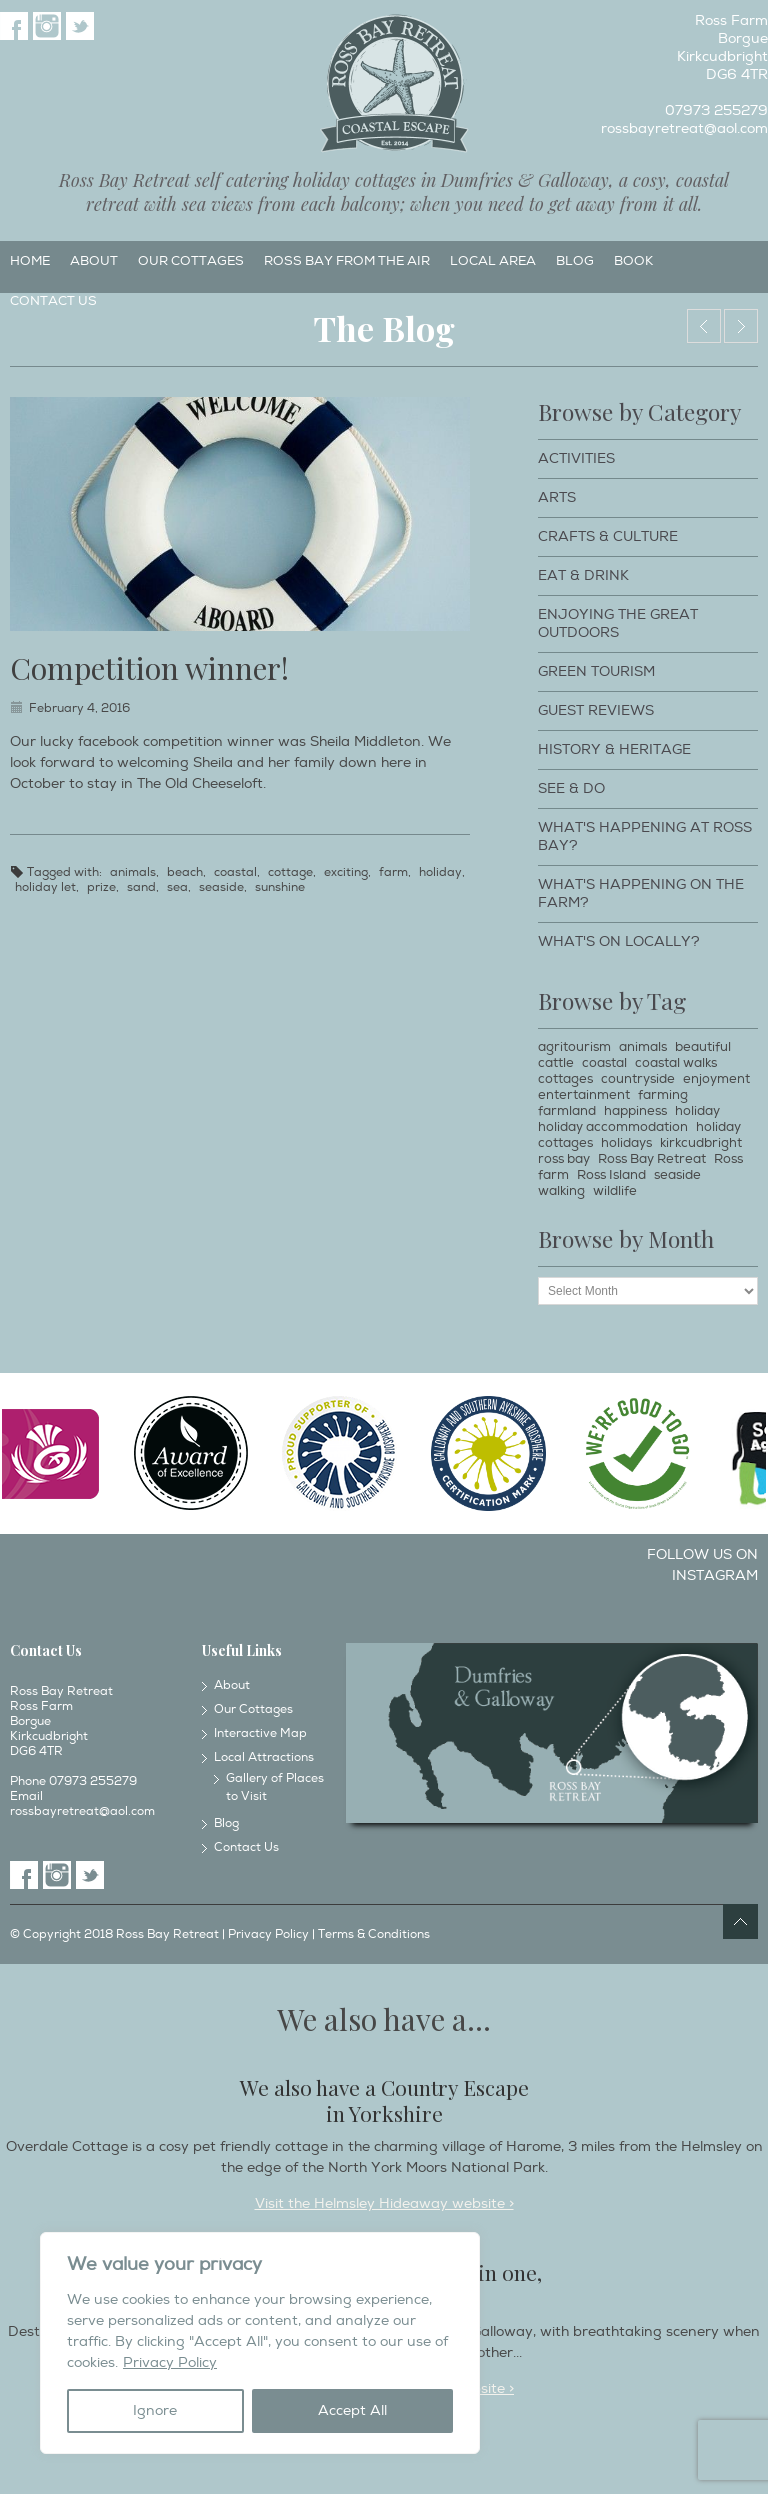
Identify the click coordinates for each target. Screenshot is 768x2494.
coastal (235, 872)
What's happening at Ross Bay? (645, 836)
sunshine (280, 887)
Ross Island (611, 1175)
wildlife (615, 1191)
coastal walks (676, 1063)
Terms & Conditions (374, 1934)
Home (30, 261)
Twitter (80, 26)
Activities (576, 458)
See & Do (571, 788)
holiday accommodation (613, 1127)
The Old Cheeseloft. (741, 326)
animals (133, 872)
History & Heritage (614, 749)
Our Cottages (191, 261)
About (94, 261)
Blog (575, 261)
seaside (221, 887)
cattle (556, 1063)
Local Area (493, 261)
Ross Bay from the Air (347, 261)
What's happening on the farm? (641, 893)
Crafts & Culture (608, 536)
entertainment (584, 1095)
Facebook (14, 26)
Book (633, 261)
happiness (635, 1111)
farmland (567, 1111)
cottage (290, 872)
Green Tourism (596, 671)
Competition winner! (149, 668)
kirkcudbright (701, 1143)
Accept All (352, 2410)
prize (101, 887)
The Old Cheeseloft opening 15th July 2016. (704, 326)
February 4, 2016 (79, 708)
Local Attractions (264, 1757)
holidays (626, 1143)
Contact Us (53, 301)
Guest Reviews (596, 710)
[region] (260, 2343)
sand (141, 887)
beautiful (703, 1047)
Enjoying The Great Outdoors (618, 623)
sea (177, 887)
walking (561, 1191)
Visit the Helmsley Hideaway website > (384, 2203)
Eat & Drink (583, 575)
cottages (565, 1079)
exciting (346, 872)
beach (185, 872)
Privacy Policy (170, 2362)
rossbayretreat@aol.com (684, 128)
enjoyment (716, 1079)
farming (663, 1095)
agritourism (574, 1047)
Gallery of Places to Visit (275, 1787)
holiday (440, 872)
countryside (638, 1079)
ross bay (564, 1159)
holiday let (45, 887)
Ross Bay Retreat (652, 1159)
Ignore (155, 2410)
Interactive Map (260, 1733)
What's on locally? (619, 941)
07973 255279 (716, 110)
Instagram (47, 26)
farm (393, 872)
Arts (557, 497)
